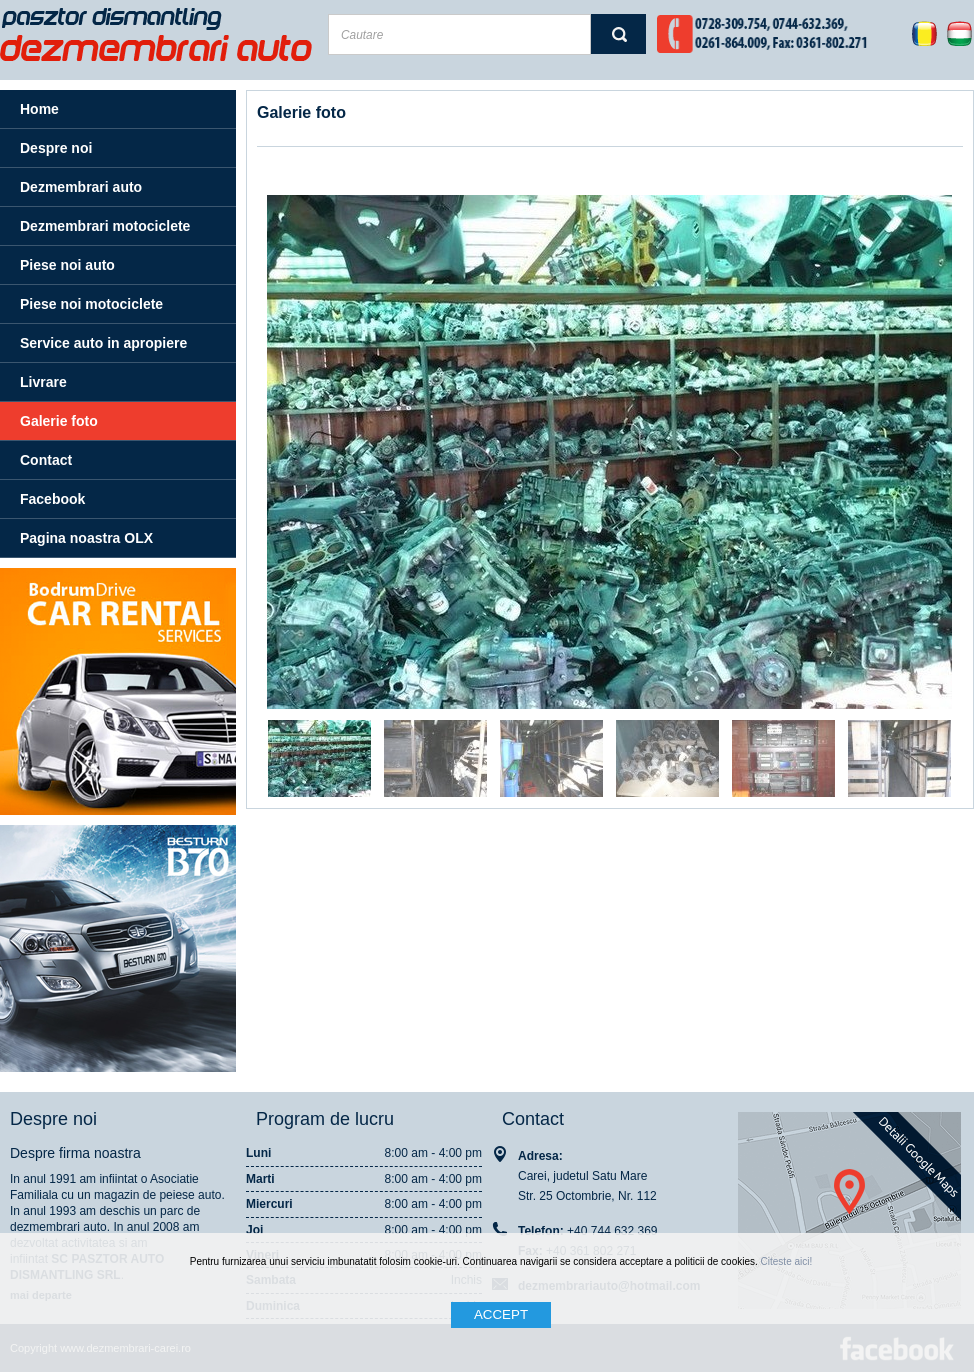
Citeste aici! (787, 1261)
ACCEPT (501, 1314)
